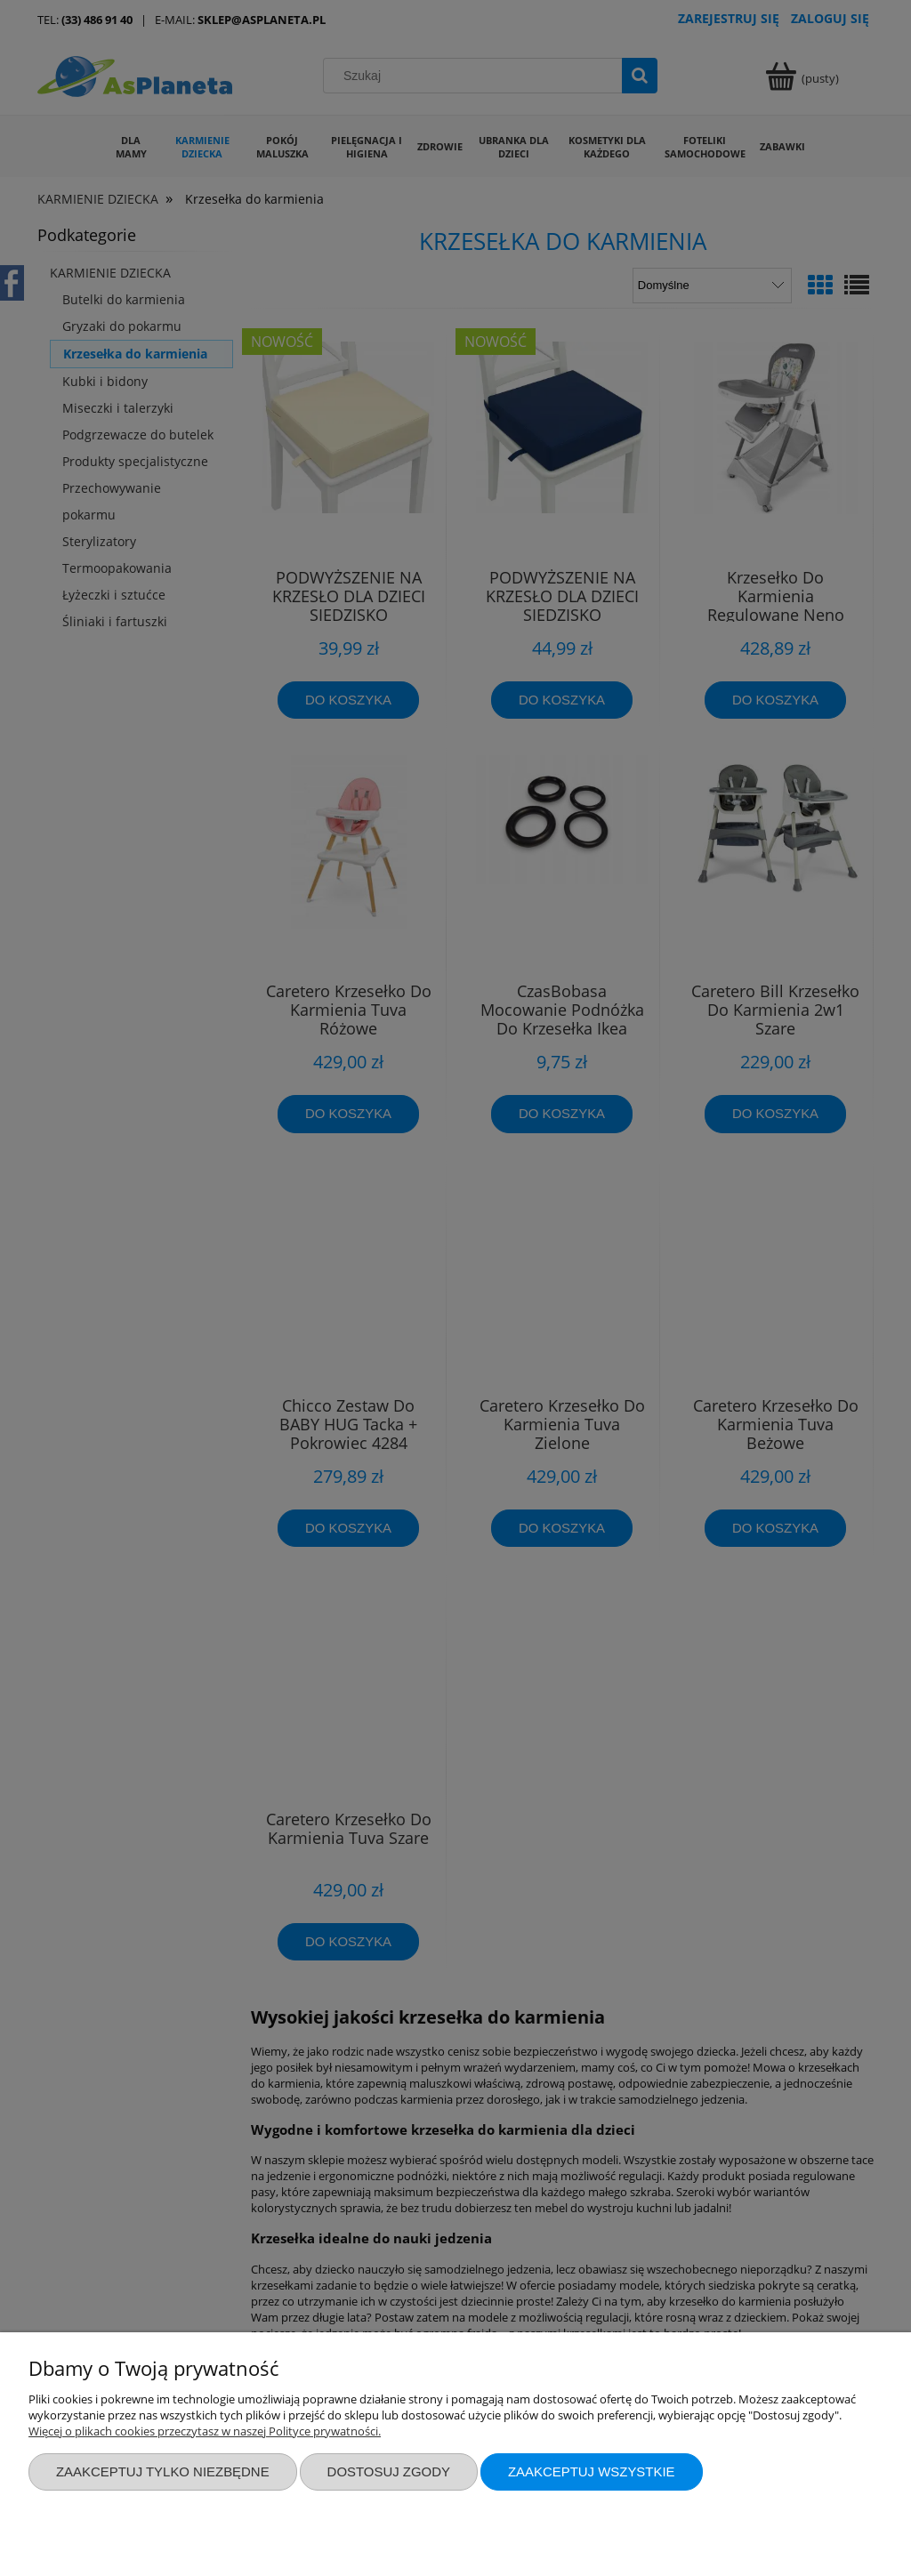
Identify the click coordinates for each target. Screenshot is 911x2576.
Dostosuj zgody (388, 2471)
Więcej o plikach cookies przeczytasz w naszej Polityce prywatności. (204, 2431)
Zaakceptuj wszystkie (591, 2471)
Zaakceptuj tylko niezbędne (163, 2471)
